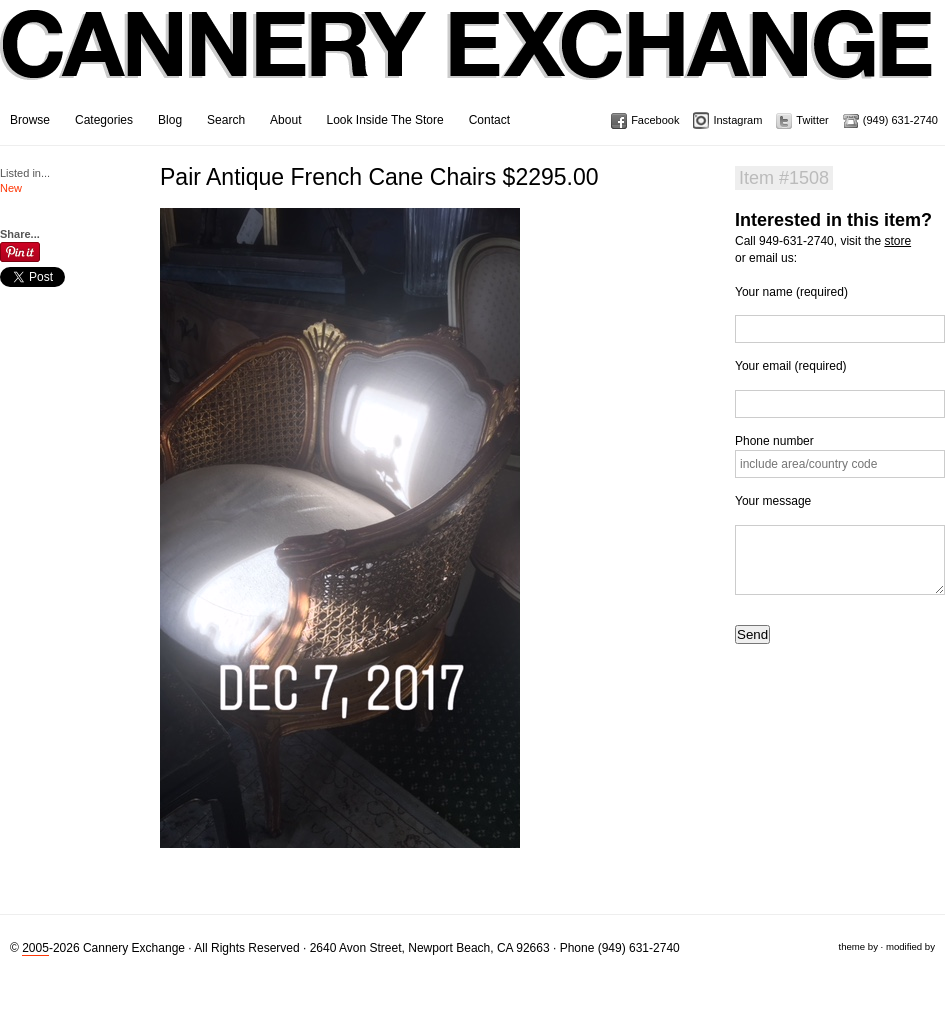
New (11, 188)
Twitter (812, 120)
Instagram (737, 120)
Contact (489, 120)
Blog (170, 120)
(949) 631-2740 (900, 120)
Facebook (655, 120)
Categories (104, 120)
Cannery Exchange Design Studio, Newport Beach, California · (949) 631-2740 (467, 60)
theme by (857, 946)
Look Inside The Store (384, 120)
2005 (35, 948)
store (897, 241)
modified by (910, 946)
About (285, 120)
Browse (30, 120)
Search (226, 120)
